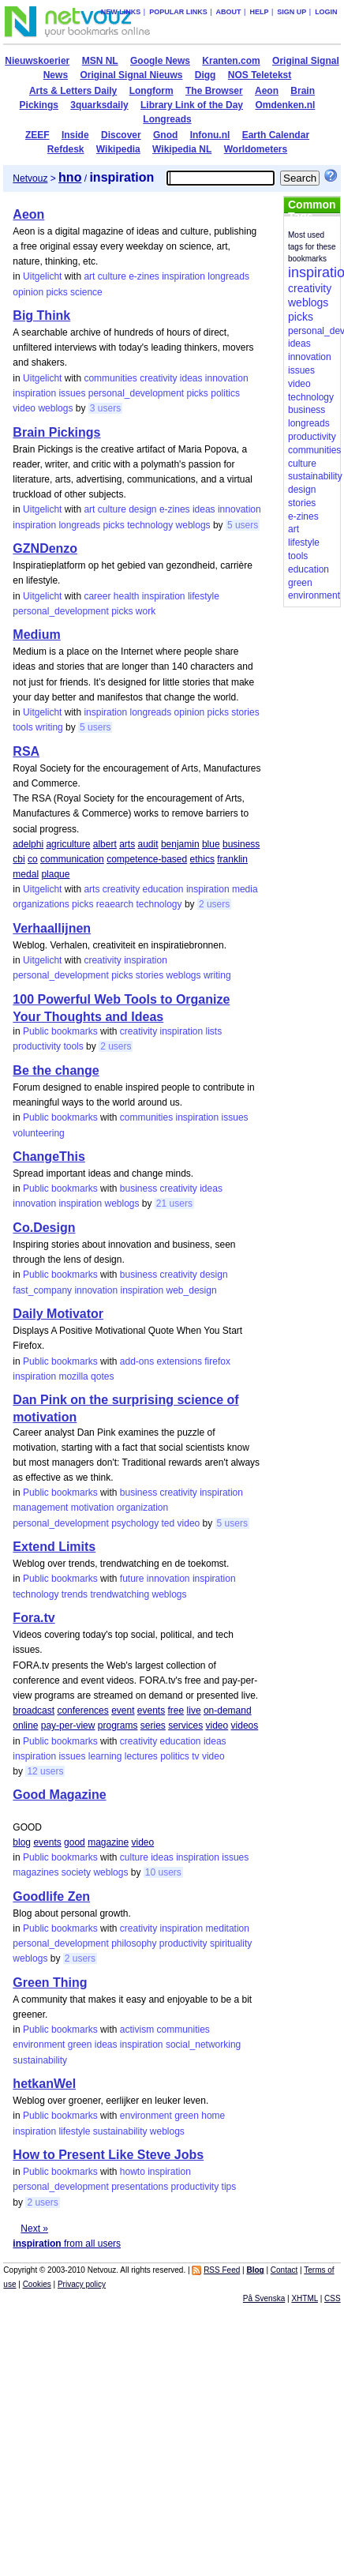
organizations (41, 904)
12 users (45, 1771)
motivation (92, 1507)
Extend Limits (54, 1546)
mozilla (73, 1376)
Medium (36, 634)
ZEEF (37, 135)
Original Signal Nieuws (131, 75)
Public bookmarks (60, 1031)
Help (258, 12)
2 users (214, 904)
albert (105, 844)
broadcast (33, 1710)
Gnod (165, 135)
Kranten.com (231, 60)
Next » (34, 2228)
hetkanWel (44, 2083)
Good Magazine (59, 1794)
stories (245, 712)
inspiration (183, 276)
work (145, 611)
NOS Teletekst (259, 75)
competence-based (147, 859)
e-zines (144, 276)
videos (245, 1725)
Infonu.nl (210, 135)
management (40, 1507)
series (153, 1725)
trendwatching (119, 1594)
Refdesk (65, 149)
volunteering (38, 1133)
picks (56, 292)
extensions (179, 1361)
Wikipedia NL (181, 149)
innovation (227, 378)
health (127, 596)
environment (39, 2044)
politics (225, 393)
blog (22, 1842)
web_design (191, 1290)
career (97, 596)
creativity (158, 378)
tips (229, 2186)
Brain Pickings (56, 432)
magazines (35, 1872)
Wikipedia (118, 149)
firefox (217, 1361)
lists (214, 1031)
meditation (227, 1928)
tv (195, 1756)
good (74, 1842)
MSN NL (100, 60)
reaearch (114, 904)
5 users (242, 525)
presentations (139, 2186)
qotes (102, 1376)
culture (112, 276)
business (241, 844)
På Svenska (264, 2298)
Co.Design (44, 1227)
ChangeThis (49, 1156)
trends (75, 1594)
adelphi (28, 844)
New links (121, 12)
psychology (135, 1523)
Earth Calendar (275, 135)
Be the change (56, 1070)
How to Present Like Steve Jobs (108, 2154)
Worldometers (255, 149)
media (245, 889)
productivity (37, 1046)
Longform (151, 90)
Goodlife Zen (51, 1896)
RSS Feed (222, 2270)
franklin (232, 859)
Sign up (291, 12)
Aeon (267, 90)
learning (105, 1756)
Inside (75, 135)
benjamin (180, 844)
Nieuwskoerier (37, 60)
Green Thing (50, 1982)
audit (148, 844)
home (213, 2115)
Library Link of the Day (191, 105)
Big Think (41, 315)
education (162, 889)
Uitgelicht (42, 276)
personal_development (136, 393)
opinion (28, 292)
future (132, 1578)
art (89, 276)
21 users (174, 1203)
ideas (191, 378)
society (76, 1872)
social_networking (203, 2044)
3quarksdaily (99, 105)
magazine (108, 1842)
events (151, 1710)
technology (150, 525)
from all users (67, 2243)
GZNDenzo (45, 548)
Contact (284, 2270)
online (25, 1725)
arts (127, 844)
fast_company (42, 1290)
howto (132, 2171)
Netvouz (30, 178)
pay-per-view (68, 1725)
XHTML (304, 2298)
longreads (228, 276)
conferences (82, 1710)
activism (137, 2029)
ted (168, 1523)
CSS (332, 2298)
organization (142, 1507)
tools (22, 727)
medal (26, 874)
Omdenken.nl (285, 105)
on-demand (228, 1710)
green (80, 2044)
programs (118, 1725)
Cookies (37, 2284)
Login (326, 12)
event (122, 1710)
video (24, 408)
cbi (18, 859)
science (86, 292)
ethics (202, 859)
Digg (205, 75)
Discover (121, 135)
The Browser (214, 90)
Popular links (178, 12)
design (142, 509)
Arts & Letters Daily (73, 90)
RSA (26, 751)
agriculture (68, 844)
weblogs (55, 408)
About (228, 12)
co (33, 859)
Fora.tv (33, 1617)
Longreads (167, 119)
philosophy (133, 1943)
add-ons (137, 1361)
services (185, 1725)
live (194, 1710)
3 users (105, 408)
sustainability (40, 2060)
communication (72, 859)
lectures (141, 1756)
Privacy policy (82, 2284)
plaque (55, 874)
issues (71, 393)
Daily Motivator (58, 1313)
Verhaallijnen (52, 928)
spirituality (231, 1943)
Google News (160, 60)
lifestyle (203, 596)
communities (110, 378)
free (176, 1710)
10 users (163, 1872)
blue (211, 844)
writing (49, 727)
